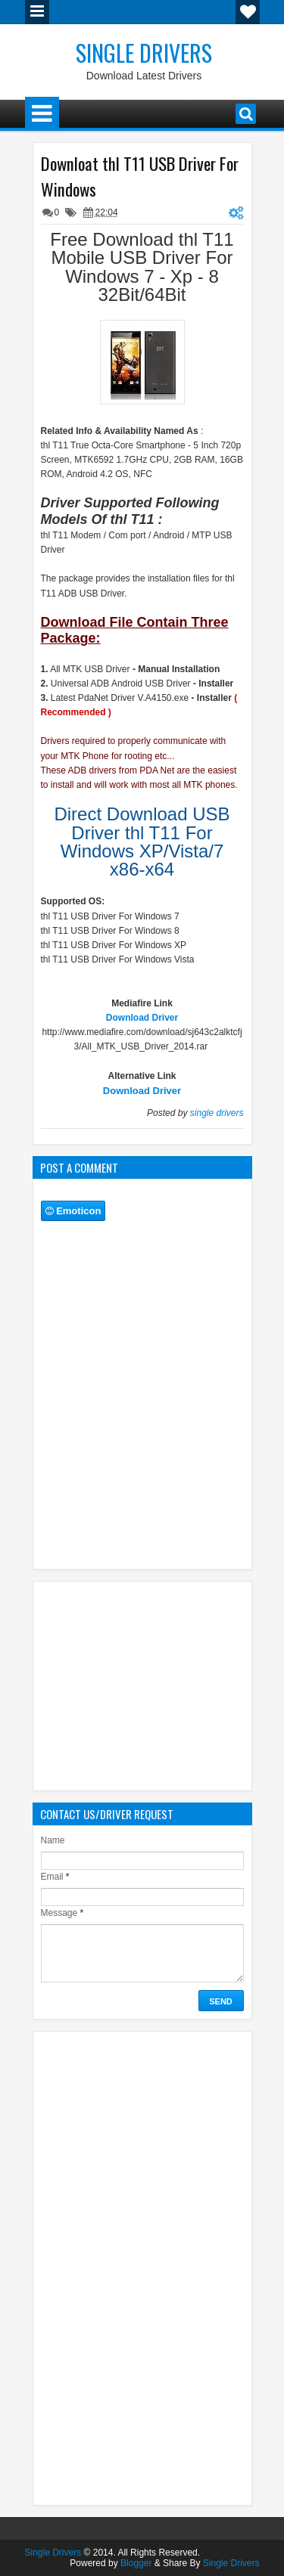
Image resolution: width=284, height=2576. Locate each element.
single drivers (217, 1113)
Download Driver (142, 1017)
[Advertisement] (162, 1683)
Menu (37, 12)
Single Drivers (144, 53)
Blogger (135, 2563)
